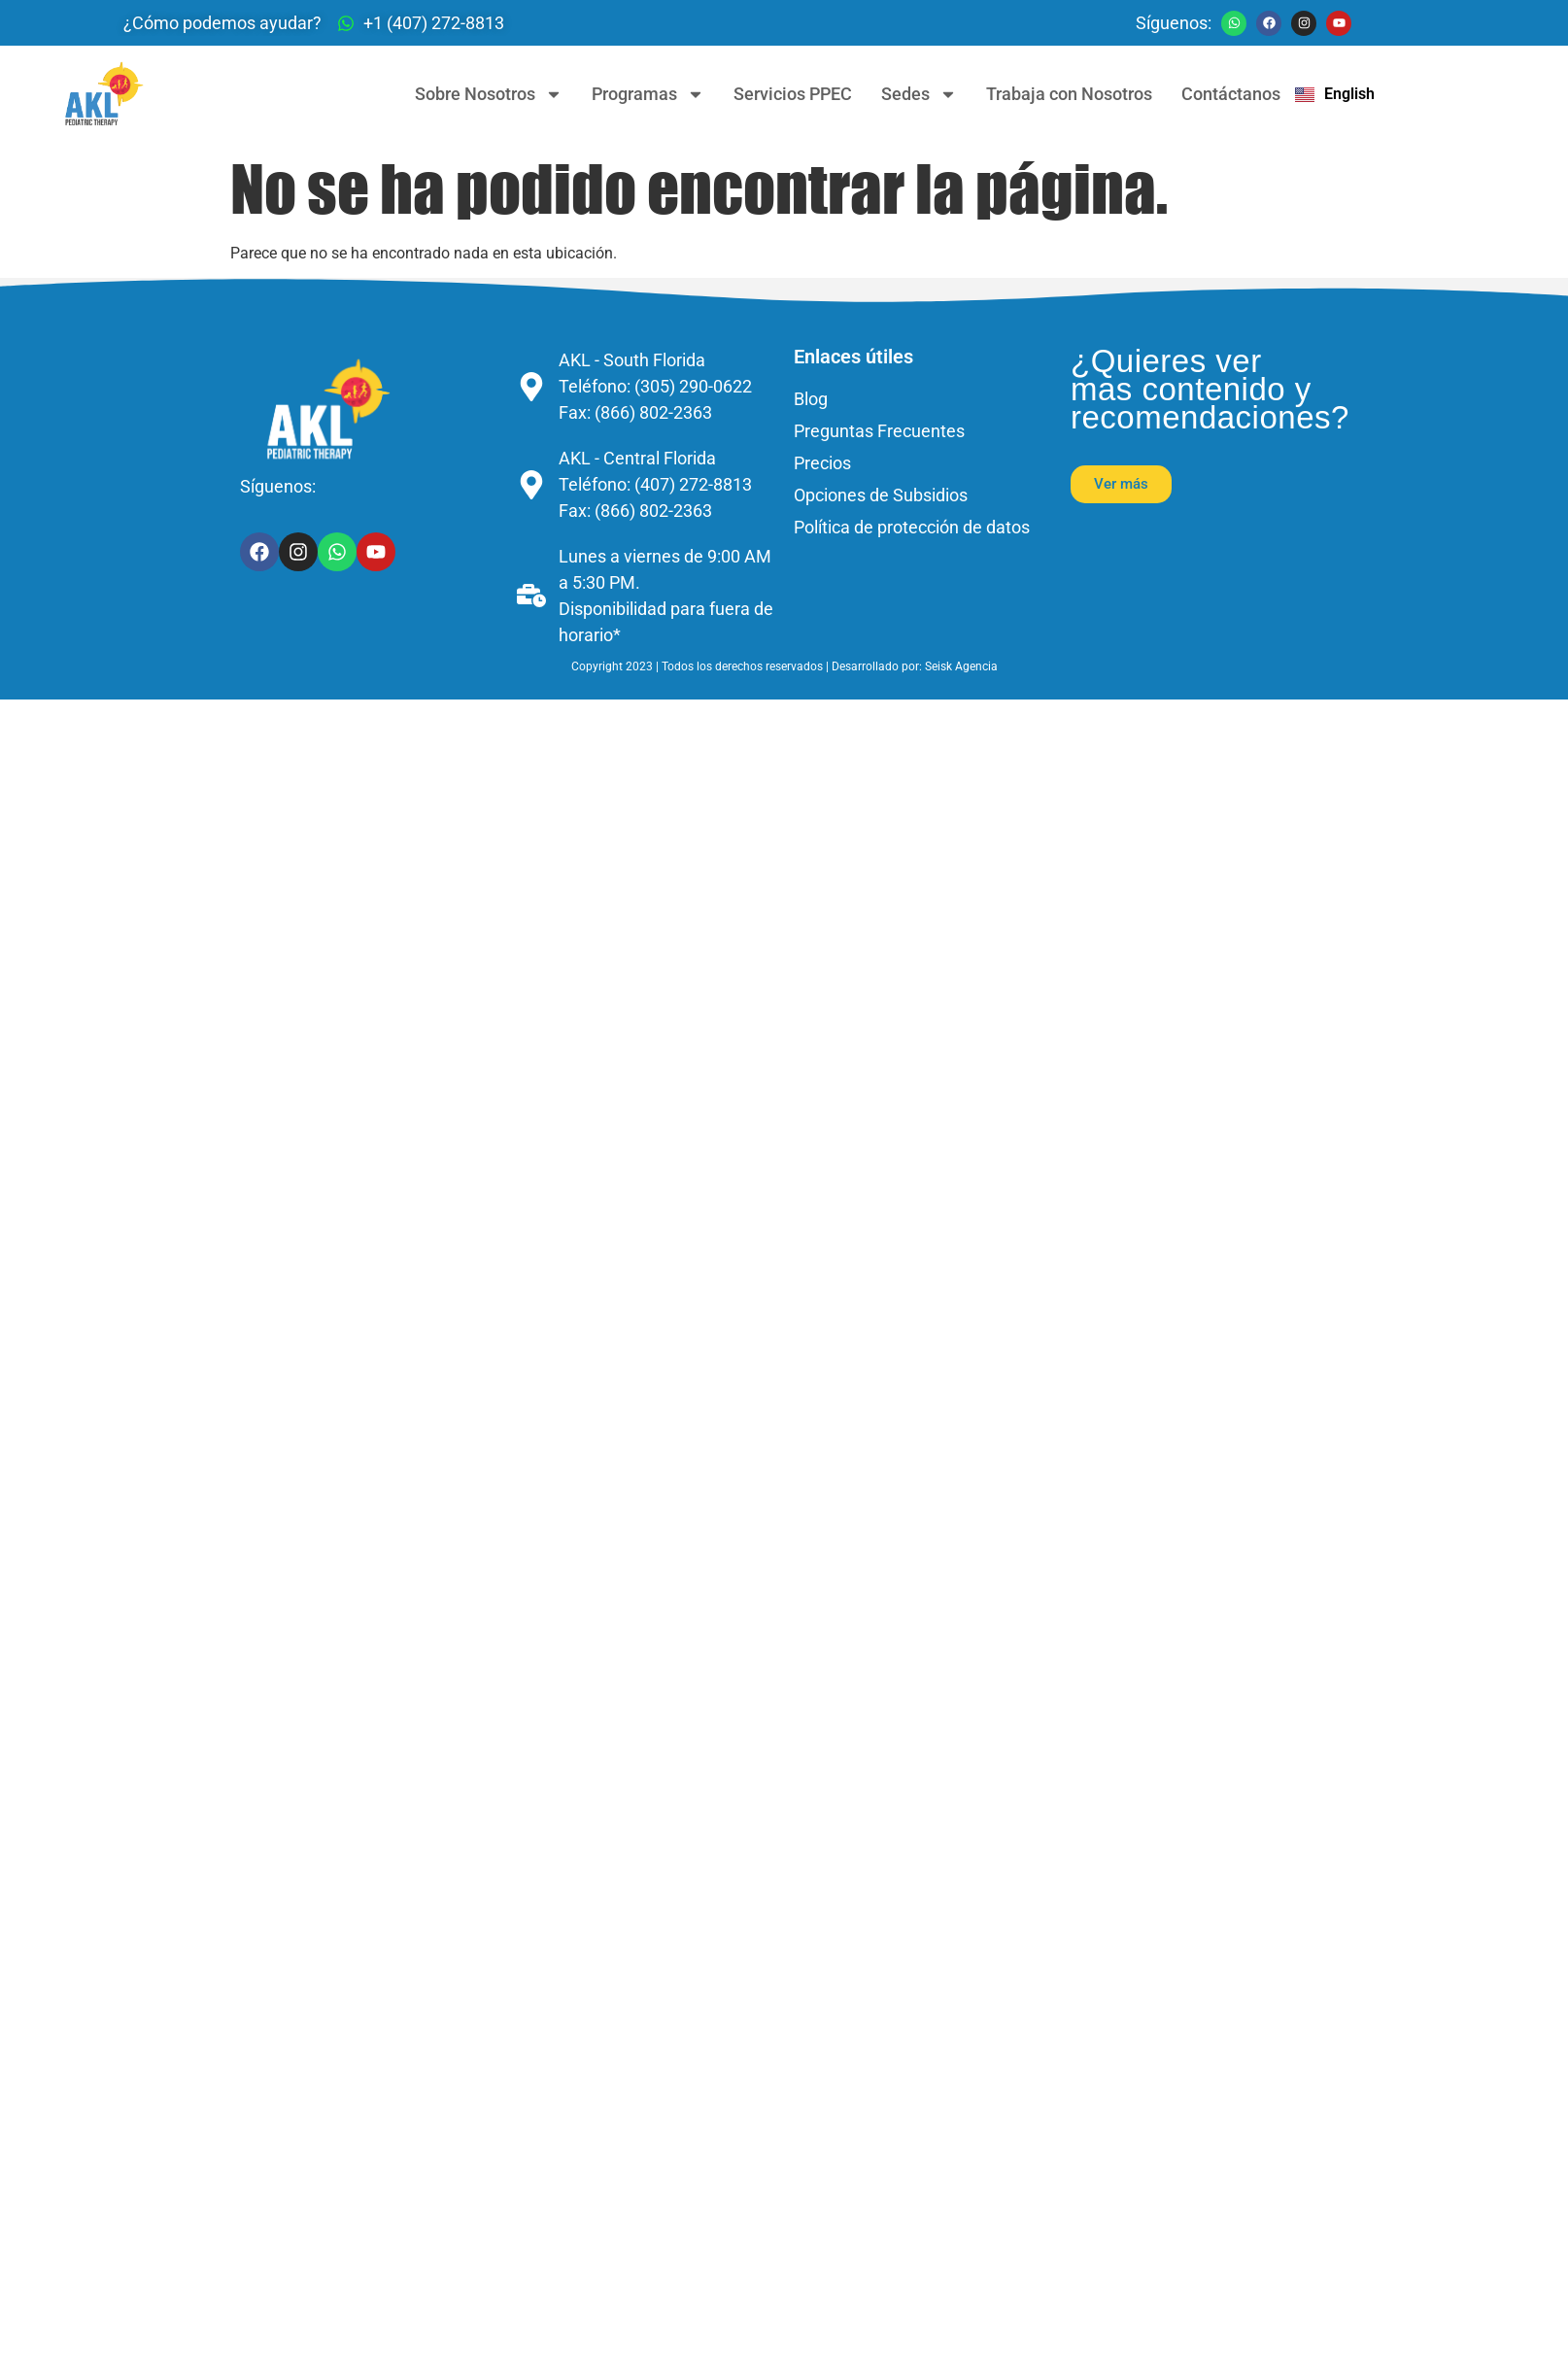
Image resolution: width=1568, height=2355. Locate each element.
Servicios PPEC (792, 94)
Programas (648, 94)
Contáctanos (1230, 94)
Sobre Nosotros (488, 94)
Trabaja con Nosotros (1069, 94)
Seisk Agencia (961, 666)
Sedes (919, 94)
